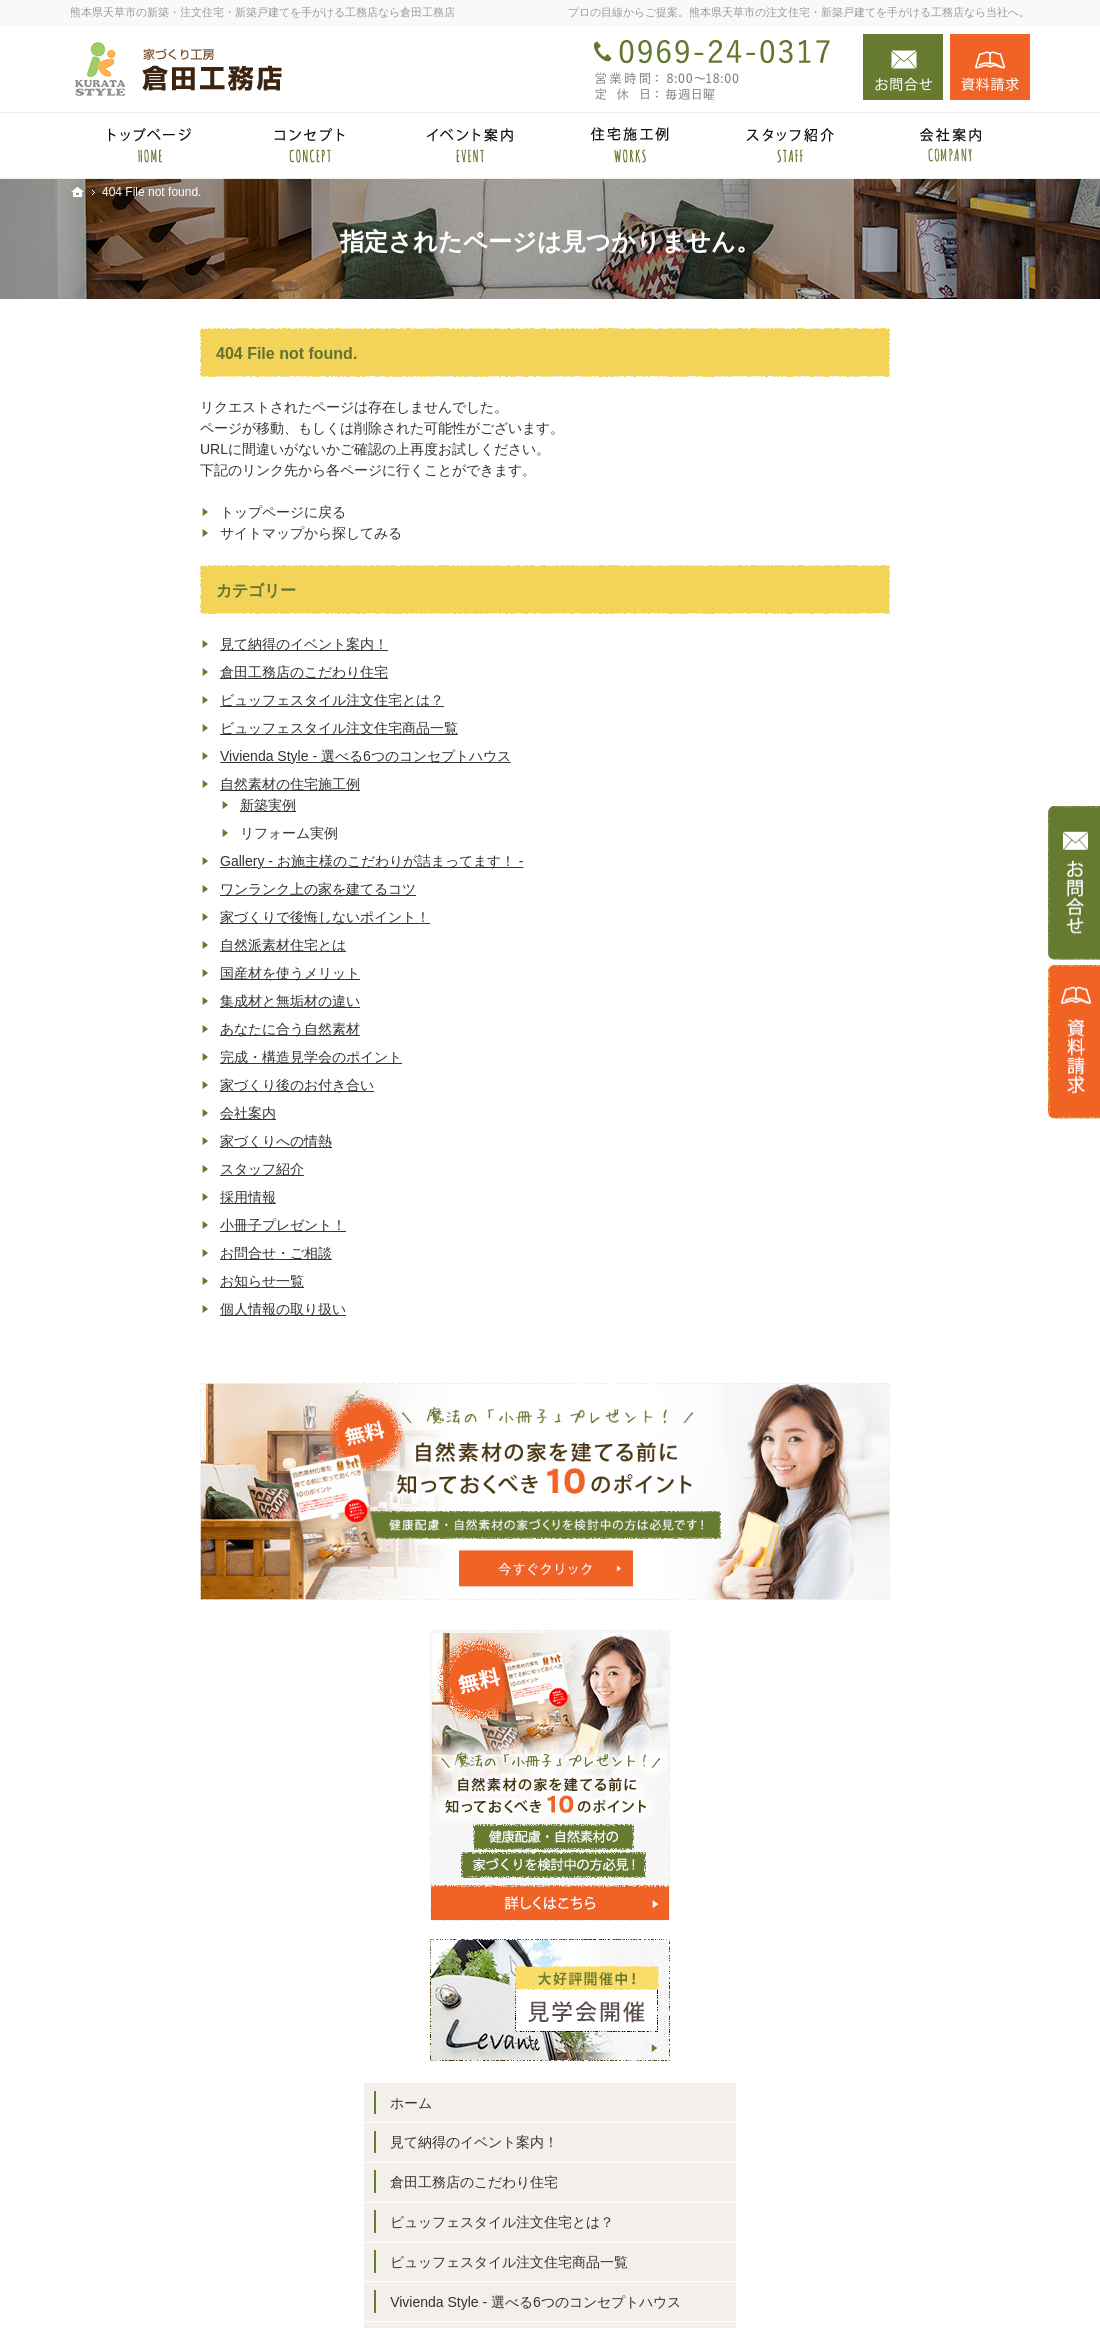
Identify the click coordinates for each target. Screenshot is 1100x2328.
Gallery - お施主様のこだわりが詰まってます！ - (241, 861)
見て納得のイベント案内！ (174, 644)
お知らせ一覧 (132, 1281)
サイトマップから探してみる (181, 533)
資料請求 (990, 67)
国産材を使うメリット (160, 973)
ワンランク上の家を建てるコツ (188, 889)
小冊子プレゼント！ (153, 1225)
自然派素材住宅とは (153, 945)
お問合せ (903, 67)
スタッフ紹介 (132, 1169)
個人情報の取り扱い (153, 1309)
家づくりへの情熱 (146, 1141)
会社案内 (118, 1113)
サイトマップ (858, 1906)
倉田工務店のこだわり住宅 (174, 672)
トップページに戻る (153, 512)
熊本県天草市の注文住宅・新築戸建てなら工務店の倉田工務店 (754, 2281)
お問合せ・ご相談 (146, 1253)
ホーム (837, 796)
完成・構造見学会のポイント (181, 1057)
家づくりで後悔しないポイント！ (195, 917)
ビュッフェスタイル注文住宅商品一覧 (209, 728)
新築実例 (138, 805)
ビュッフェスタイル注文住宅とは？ (202, 700)
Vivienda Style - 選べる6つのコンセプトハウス (235, 756)
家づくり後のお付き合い (167, 1085)
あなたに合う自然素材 (160, 1029)
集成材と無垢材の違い (160, 1001)
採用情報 (118, 1197)
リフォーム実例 (884, 1156)
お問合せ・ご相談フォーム (910, 2205)
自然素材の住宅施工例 (160, 784)
